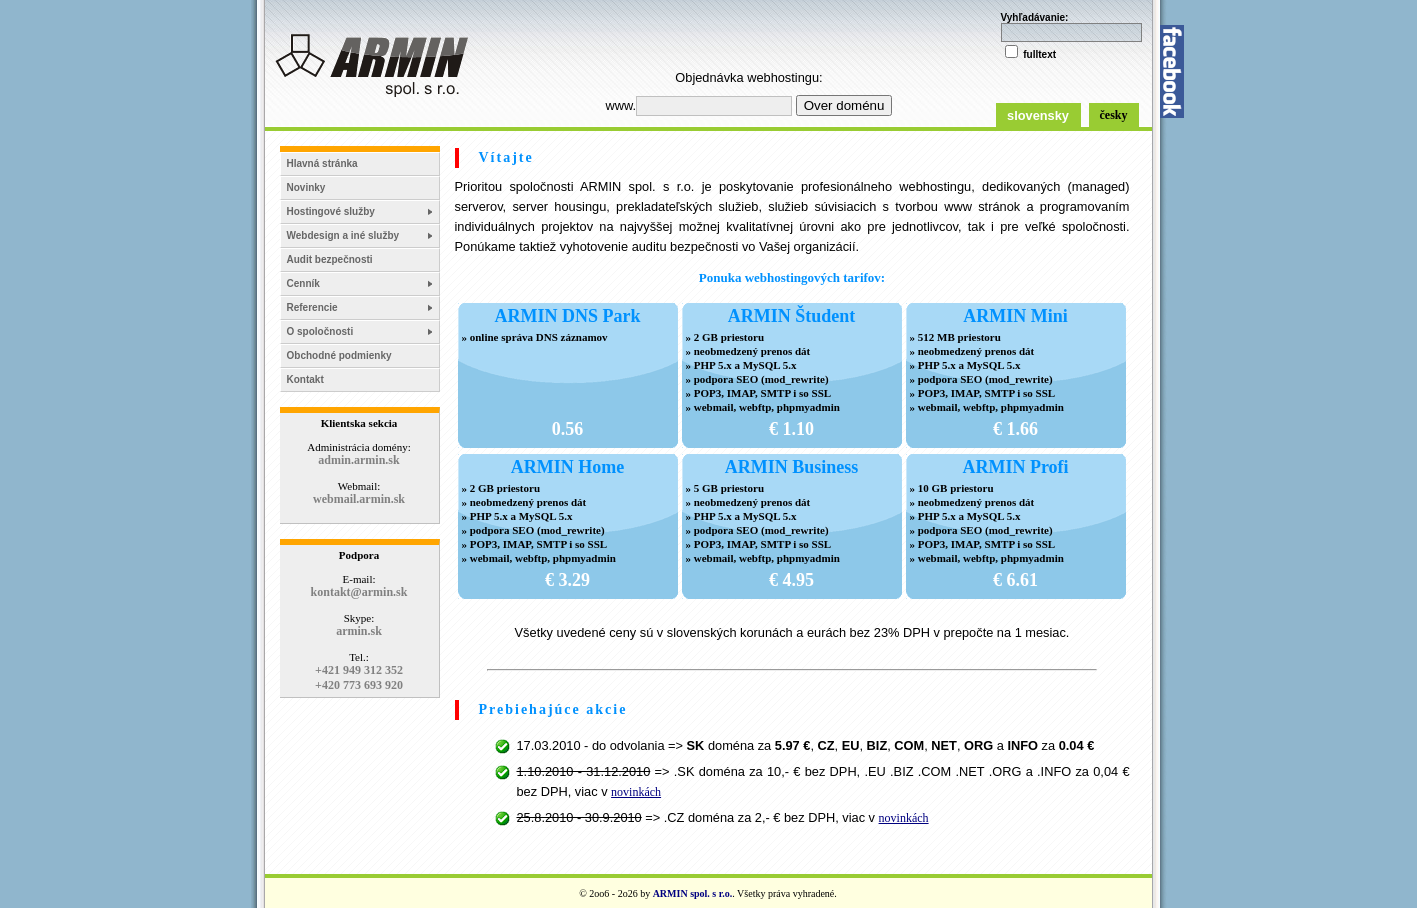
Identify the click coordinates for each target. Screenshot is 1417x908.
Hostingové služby (331, 211)
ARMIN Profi (1015, 467)
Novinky (306, 187)
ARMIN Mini (1015, 316)
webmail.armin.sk (359, 499)
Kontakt (305, 379)
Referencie (312, 307)
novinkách (636, 792)
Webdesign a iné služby (343, 235)
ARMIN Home (567, 467)
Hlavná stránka (322, 163)
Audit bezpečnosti (330, 259)
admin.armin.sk (358, 460)
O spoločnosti (320, 331)
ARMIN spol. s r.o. (693, 893)
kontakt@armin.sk (359, 592)
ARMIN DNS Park (568, 316)
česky (1114, 115)
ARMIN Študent (792, 316)
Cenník (303, 283)
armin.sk (359, 631)
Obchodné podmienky (339, 355)
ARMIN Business (792, 467)
